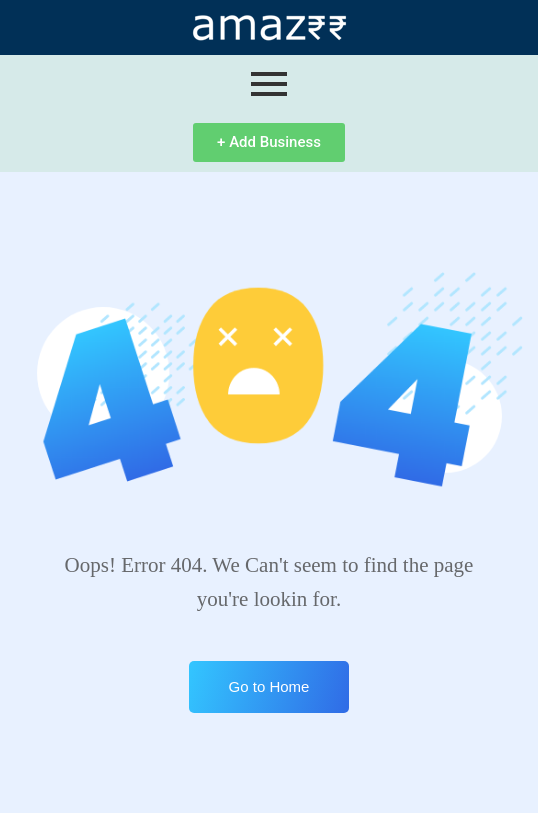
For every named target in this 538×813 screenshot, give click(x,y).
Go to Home (269, 686)
